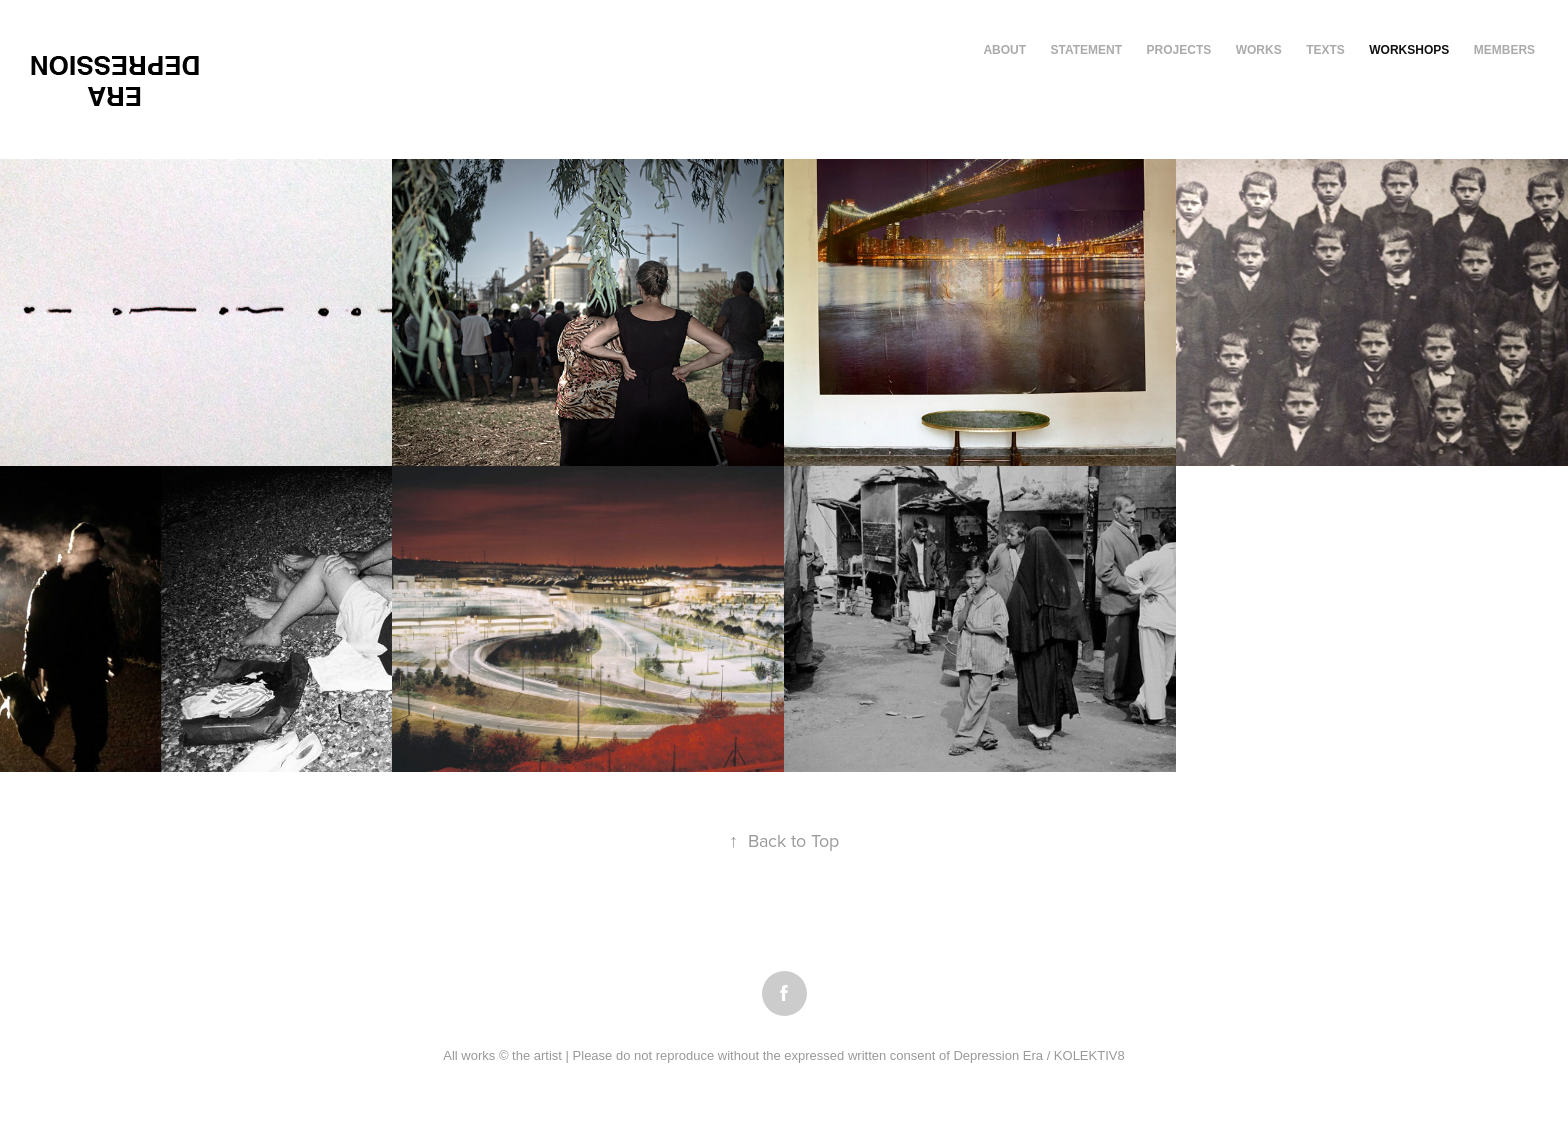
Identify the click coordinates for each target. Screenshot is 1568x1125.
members (1504, 50)
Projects (1179, 50)
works (1259, 50)
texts (1325, 50)
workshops (1409, 50)
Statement (1087, 50)
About (1004, 50)
